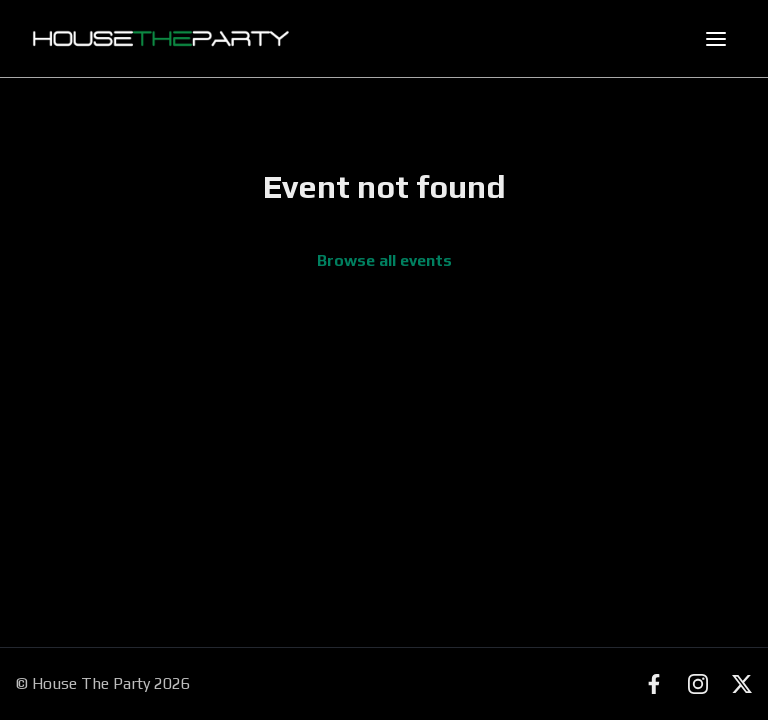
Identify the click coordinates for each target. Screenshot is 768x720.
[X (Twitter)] (742, 684)
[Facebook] (654, 684)
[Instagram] (698, 684)
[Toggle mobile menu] (716, 39)
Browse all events (384, 260)
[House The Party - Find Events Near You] (160, 39)
